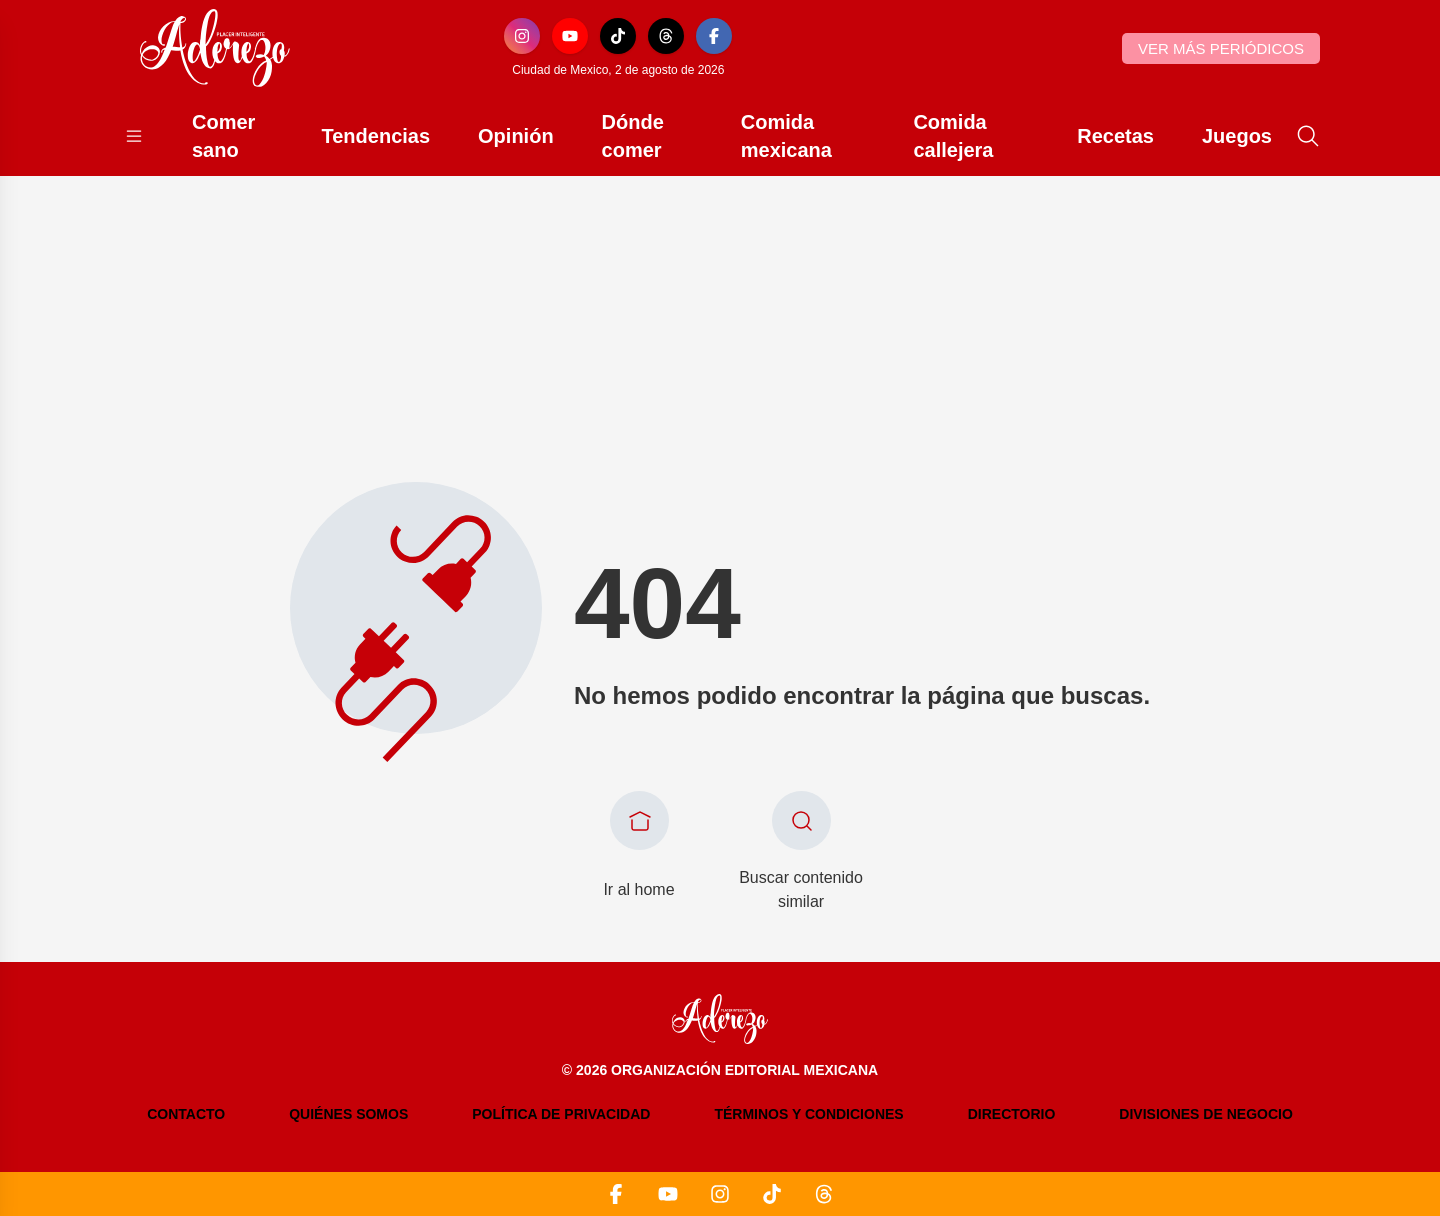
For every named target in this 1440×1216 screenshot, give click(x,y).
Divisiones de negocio (1205, 1114)
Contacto (186, 1114)
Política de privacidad (561, 1114)
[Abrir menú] (134, 136)
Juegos (1237, 136)
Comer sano (223, 136)
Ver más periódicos (1221, 48)
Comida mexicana (786, 136)
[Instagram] (522, 36)
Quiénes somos (348, 1114)
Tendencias (376, 136)
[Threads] (666, 36)
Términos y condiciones (808, 1114)
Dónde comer (633, 136)
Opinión (516, 136)
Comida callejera (953, 136)
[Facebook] (714, 36)
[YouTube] (570, 36)
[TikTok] (618, 36)
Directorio (1012, 1114)
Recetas (1115, 136)
